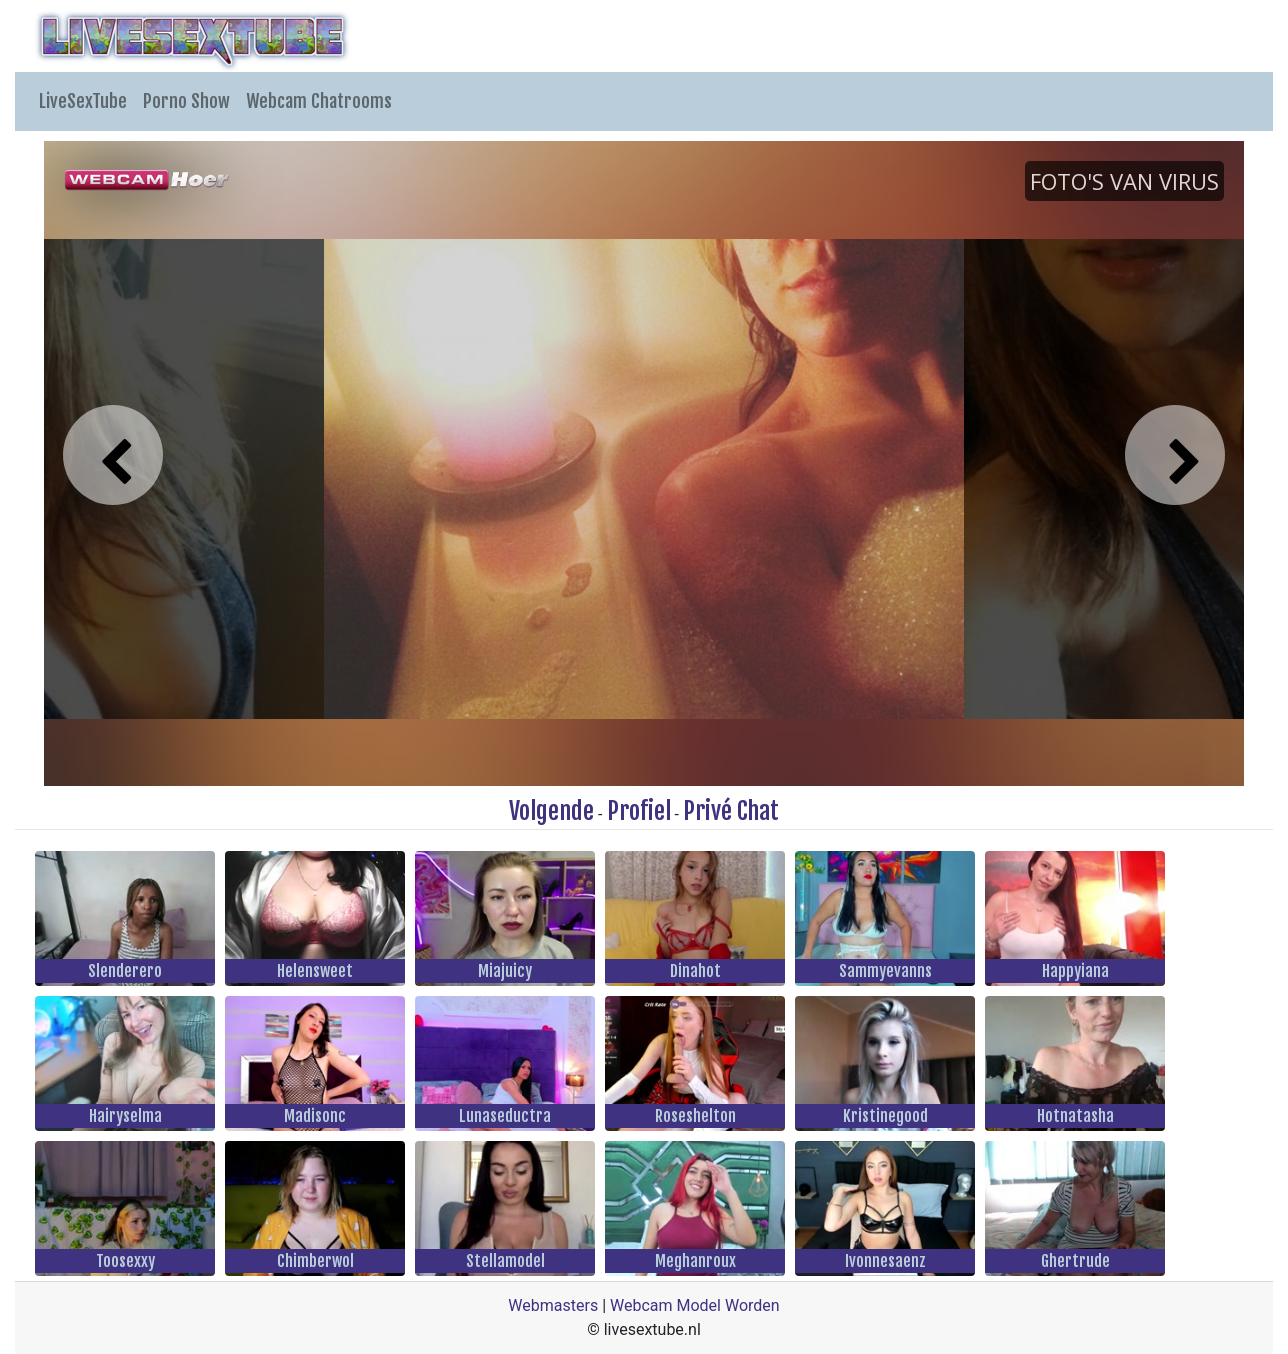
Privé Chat (731, 811)
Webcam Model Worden (695, 1305)
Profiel (639, 811)
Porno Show (186, 101)
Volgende (551, 811)
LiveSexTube (83, 101)
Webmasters (553, 1305)
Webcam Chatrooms (319, 101)
